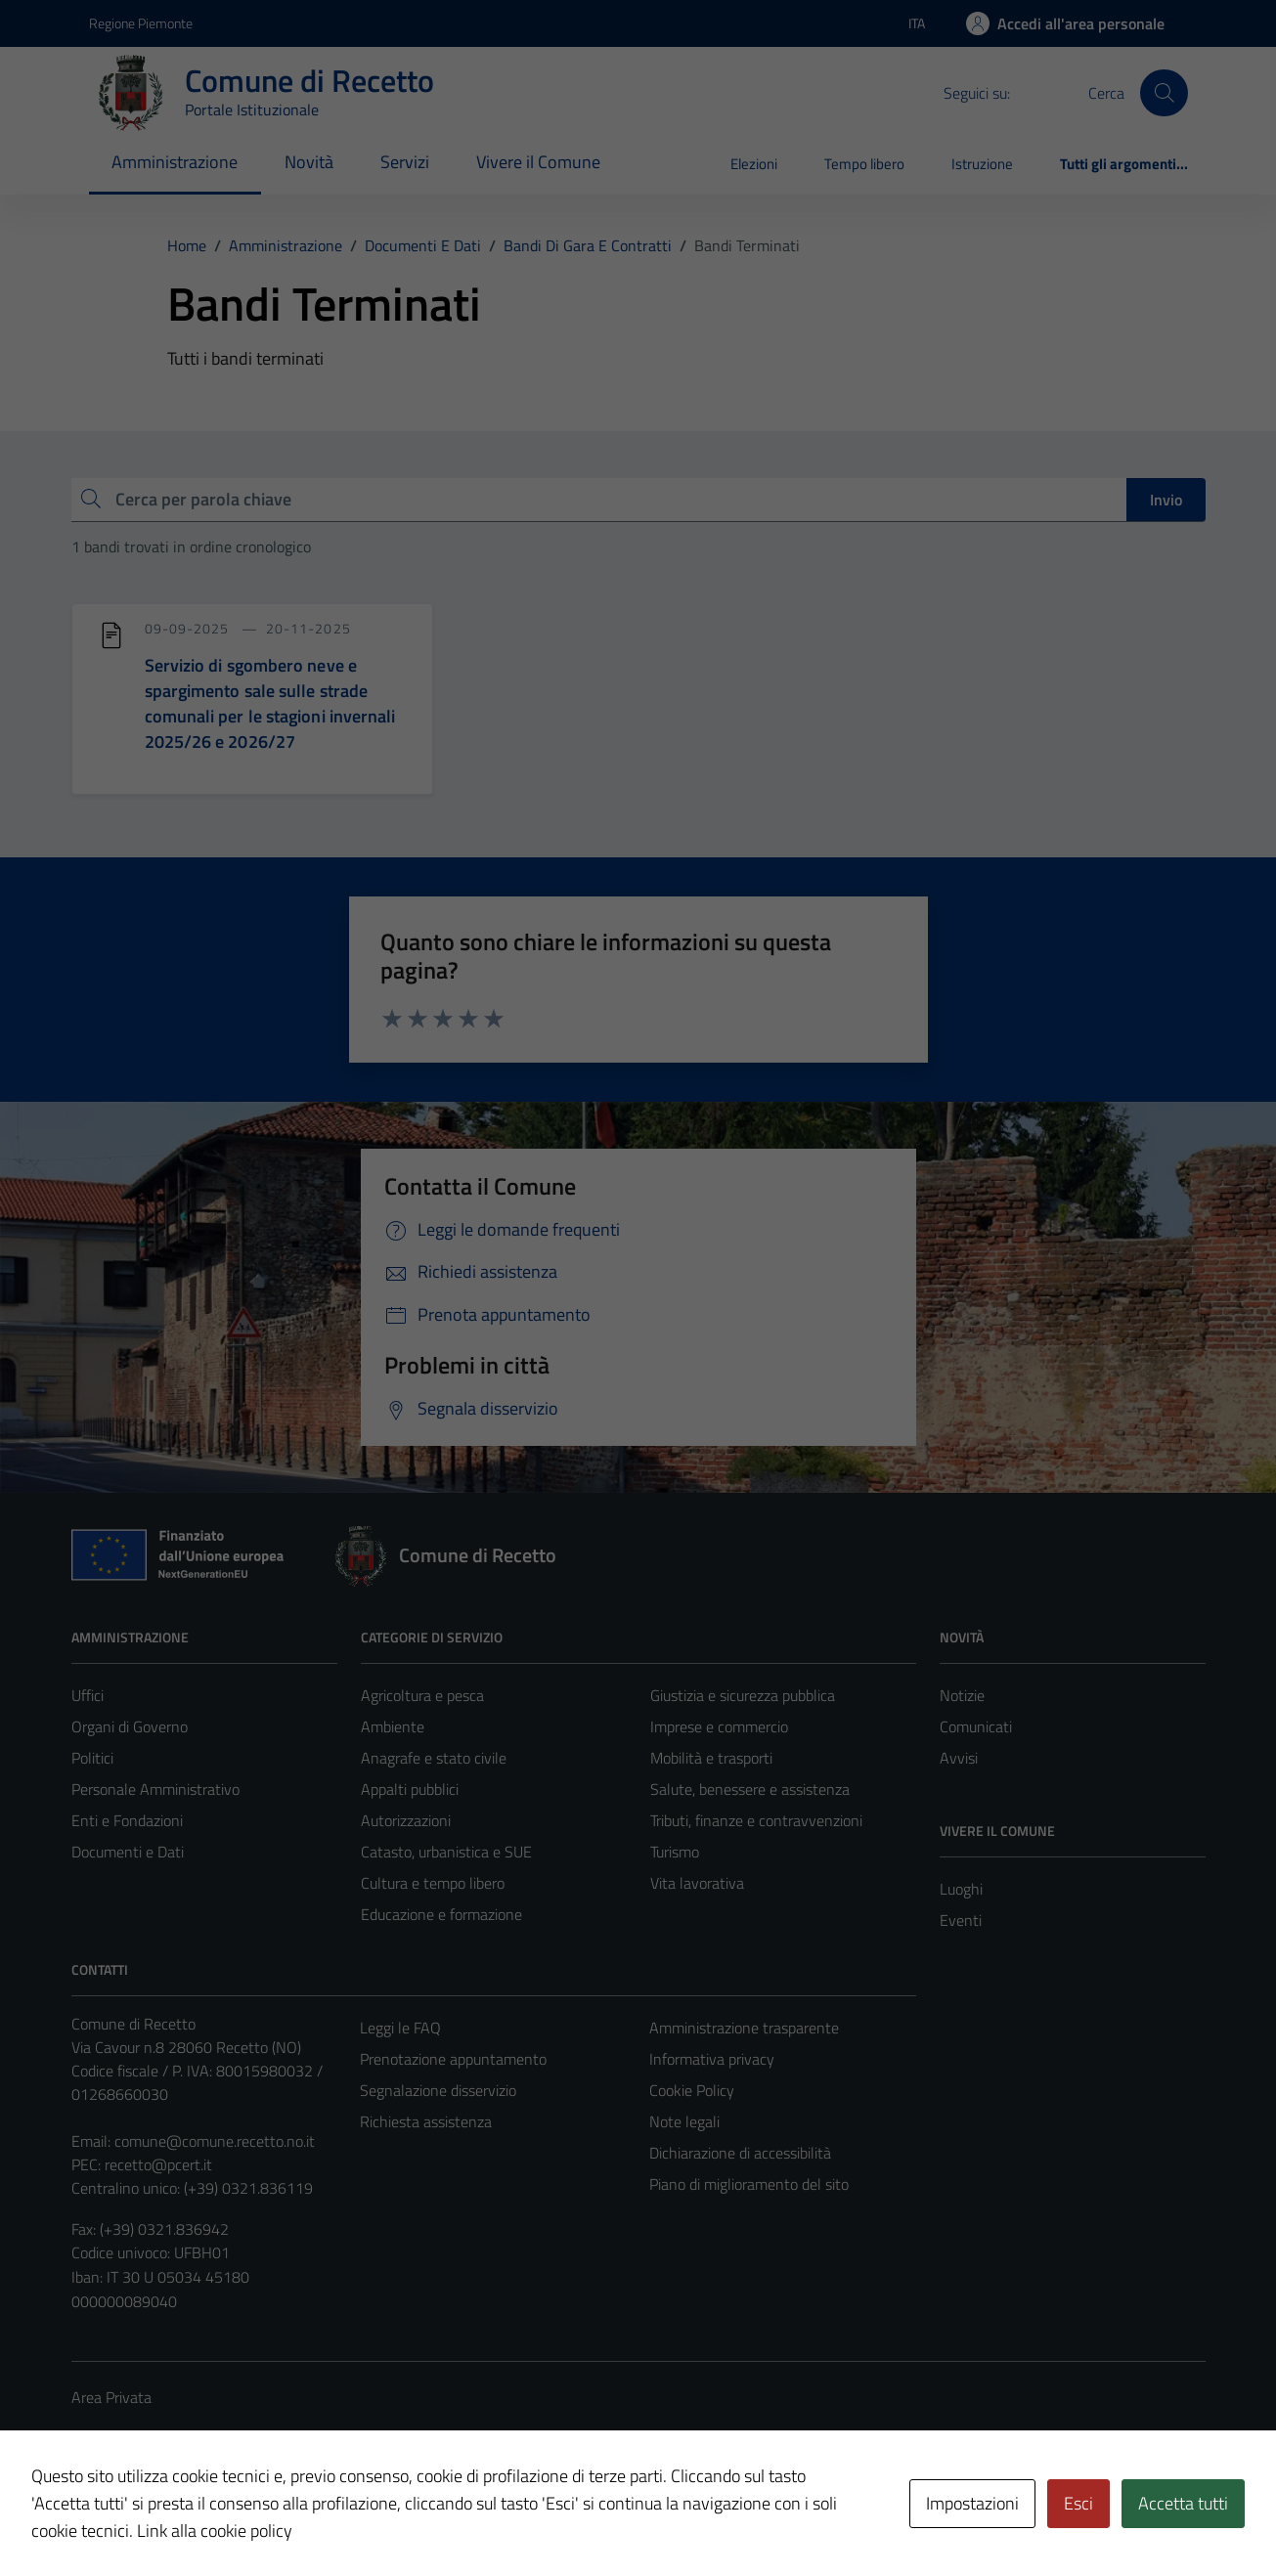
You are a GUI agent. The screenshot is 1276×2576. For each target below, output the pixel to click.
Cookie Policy (691, 2090)
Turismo (674, 1851)
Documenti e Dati (127, 1851)
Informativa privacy (711, 2059)
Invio (1166, 499)
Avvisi (959, 1757)
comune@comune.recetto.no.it (214, 2141)
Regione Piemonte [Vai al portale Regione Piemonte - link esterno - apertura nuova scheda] (141, 23)
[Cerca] (1163, 92)
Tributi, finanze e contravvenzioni (756, 1820)
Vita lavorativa (697, 1883)
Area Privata (111, 2397)
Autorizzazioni (406, 1820)
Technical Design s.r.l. (204, 2519)
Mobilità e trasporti (711, 1757)
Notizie (962, 1695)
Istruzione (982, 164)
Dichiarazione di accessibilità (740, 2152)
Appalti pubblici (410, 1789)
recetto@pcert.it (158, 2164)
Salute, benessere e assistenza (750, 1789)
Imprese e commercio (719, 1726)
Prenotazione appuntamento (453, 2059)
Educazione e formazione (441, 1914)
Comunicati (976, 1726)
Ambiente (392, 1726)
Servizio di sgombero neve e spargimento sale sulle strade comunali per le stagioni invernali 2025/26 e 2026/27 (270, 703)
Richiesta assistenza (426, 2121)
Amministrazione (174, 162)
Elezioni (753, 164)
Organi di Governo (129, 1726)
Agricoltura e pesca (422, 1695)
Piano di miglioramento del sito (749, 2184)
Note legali (684, 2121)
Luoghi (961, 1888)
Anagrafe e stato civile (433, 1757)
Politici (92, 1757)
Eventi (961, 1920)
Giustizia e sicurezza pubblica (742, 1695)
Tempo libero (864, 164)
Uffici (87, 1695)
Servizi (404, 162)
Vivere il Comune (538, 162)
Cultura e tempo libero (433, 1883)
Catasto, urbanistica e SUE (446, 1851)
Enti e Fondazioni (127, 1820)
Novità (309, 162)
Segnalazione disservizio (438, 2090)
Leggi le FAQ (400, 2027)
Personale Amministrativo (155, 1789)
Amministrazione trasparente (744, 2027)
